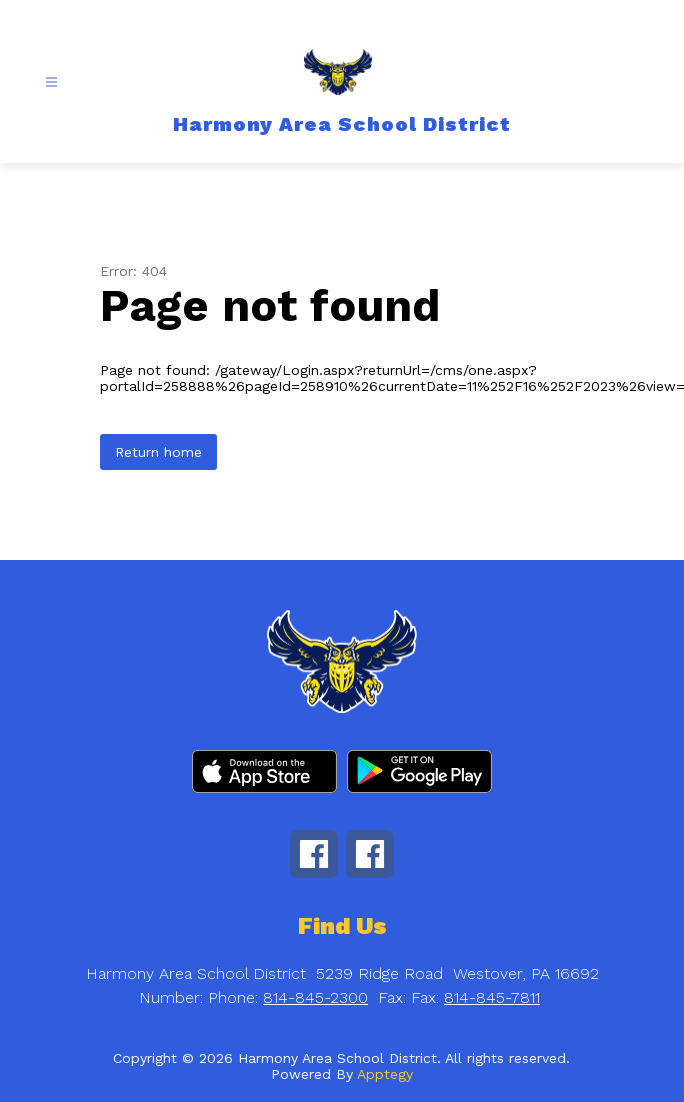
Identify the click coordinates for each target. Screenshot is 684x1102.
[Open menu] (51, 82)
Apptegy (385, 1074)
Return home (158, 452)
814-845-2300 (315, 997)
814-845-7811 (492, 997)
